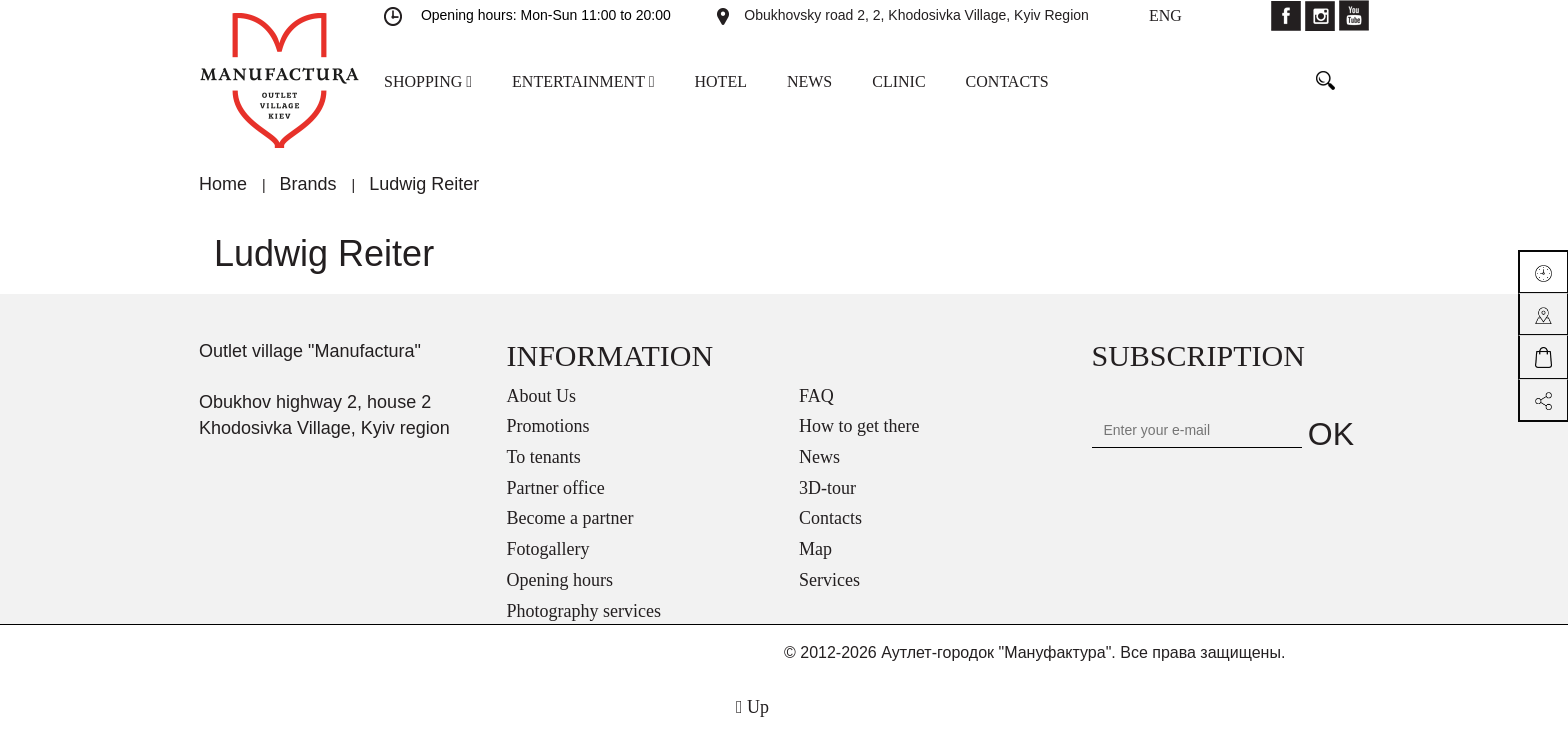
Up (752, 707)
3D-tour (827, 488)
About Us (542, 396)
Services (829, 580)
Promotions (548, 426)
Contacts (830, 518)
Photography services (584, 611)
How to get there (859, 426)
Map (815, 549)
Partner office (556, 488)
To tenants (544, 457)
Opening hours (560, 580)
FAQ (816, 396)
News (819, 457)
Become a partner (570, 518)
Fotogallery (548, 549)
